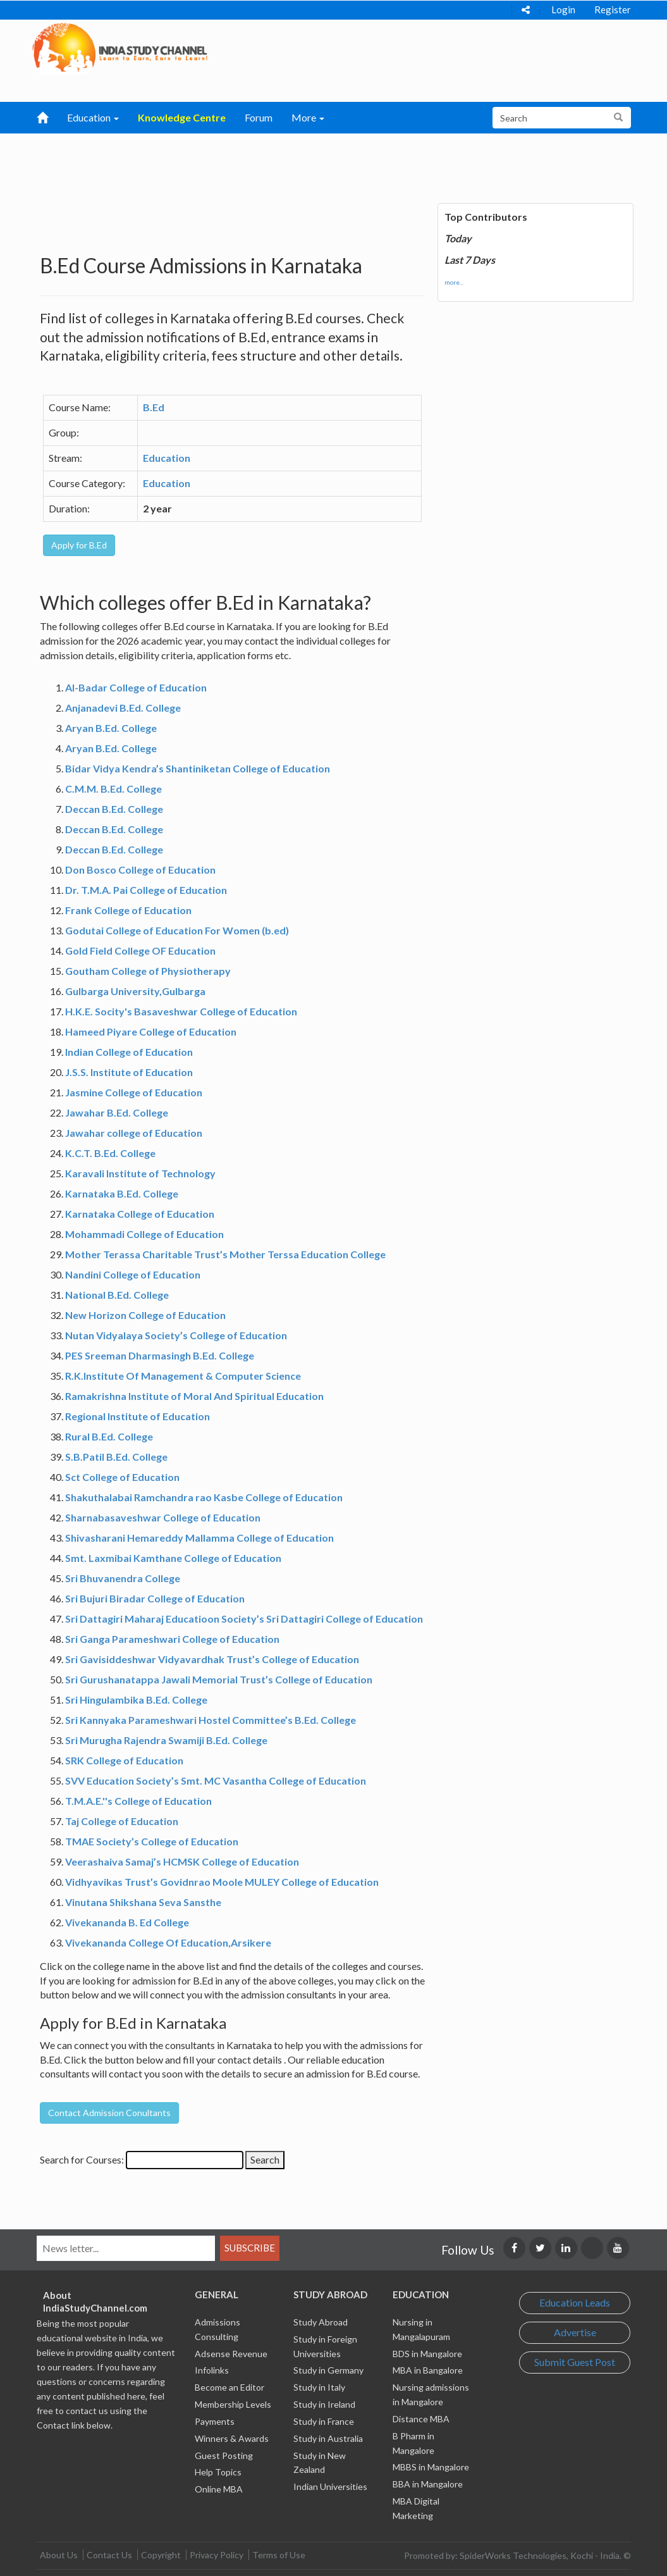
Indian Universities (330, 2486)
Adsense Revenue (231, 2353)
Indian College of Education (129, 1052)
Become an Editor (229, 2387)
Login (563, 9)
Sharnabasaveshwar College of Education (162, 1517)
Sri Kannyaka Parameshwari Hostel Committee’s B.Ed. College (210, 1720)
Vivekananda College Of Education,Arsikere (168, 1942)
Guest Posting (224, 2455)
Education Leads (574, 2302)
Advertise (575, 2332)
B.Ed (153, 407)
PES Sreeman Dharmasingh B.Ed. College (159, 1355)
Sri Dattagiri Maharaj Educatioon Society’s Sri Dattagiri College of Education (244, 1619)
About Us (59, 2554)
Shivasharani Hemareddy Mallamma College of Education (199, 1538)
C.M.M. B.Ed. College (113, 789)
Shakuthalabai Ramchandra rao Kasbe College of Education (204, 1497)
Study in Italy (319, 2387)
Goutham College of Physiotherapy (148, 971)
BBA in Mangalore (428, 2484)
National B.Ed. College (117, 1295)
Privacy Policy (216, 2554)
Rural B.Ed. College (109, 1436)
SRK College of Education (124, 1760)
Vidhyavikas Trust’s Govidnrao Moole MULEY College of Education (222, 1882)
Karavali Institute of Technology (140, 1173)
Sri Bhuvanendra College (122, 1578)
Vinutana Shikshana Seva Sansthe (143, 1902)
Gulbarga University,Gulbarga (135, 991)
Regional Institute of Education (137, 1416)
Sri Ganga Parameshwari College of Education (172, 1639)
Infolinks (212, 2370)
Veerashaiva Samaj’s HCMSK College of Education (182, 1861)
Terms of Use (278, 2554)
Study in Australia (328, 2438)
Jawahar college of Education (133, 1133)
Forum (258, 117)
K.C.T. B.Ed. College (110, 1153)
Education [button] (93, 117)
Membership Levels (233, 2404)
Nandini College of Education (132, 1274)
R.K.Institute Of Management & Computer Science (183, 1376)
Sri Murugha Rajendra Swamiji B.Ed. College (166, 1740)
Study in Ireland (324, 2404)
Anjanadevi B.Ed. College (123, 708)
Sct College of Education (122, 1477)
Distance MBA (421, 2418)
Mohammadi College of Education (144, 1234)
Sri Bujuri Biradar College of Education (155, 1598)
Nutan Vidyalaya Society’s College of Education (176, 1335)
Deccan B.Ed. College (114, 809)
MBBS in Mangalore (431, 2466)
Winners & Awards (232, 2438)
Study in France (323, 2421)
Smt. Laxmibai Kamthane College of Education (173, 1558)
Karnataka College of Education (139, 1214)
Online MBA (219, 2489)
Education (166, 458)
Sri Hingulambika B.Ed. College (136, 1700)
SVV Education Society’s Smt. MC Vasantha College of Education (215, 1780)
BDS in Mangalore (427, 2353)
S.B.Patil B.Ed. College (116, 1457)
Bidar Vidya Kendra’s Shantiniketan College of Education (197, 768)
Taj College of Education (121, 1821)
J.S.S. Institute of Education (129, 1072)
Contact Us (109, 2554)
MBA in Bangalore (428, 2370)
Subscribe (249, 2247)
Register (612, 9)
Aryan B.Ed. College (111, 728)
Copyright (161, 2554)
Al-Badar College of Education (136, 687)
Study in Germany (328, 2370)
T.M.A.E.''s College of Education (138, 1801)
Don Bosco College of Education (140, 870)
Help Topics (218, 2472)
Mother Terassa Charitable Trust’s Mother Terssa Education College (225, 1254)
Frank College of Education (128, 910)
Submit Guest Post (574, 2362)
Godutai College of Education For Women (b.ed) (177, 930)
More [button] (307, 117)
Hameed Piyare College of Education (150, 1031)
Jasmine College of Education (133, 1092)
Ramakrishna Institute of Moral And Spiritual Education (194, 1396)
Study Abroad (320, 2322)
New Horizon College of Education (145, 1315)
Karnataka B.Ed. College (121, 1193)
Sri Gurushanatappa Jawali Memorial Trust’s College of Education (218, 1679)
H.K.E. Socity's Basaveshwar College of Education (181, 1011)
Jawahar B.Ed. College (116, 1112)
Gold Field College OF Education (140, 950)
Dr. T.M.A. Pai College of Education (146, 890)
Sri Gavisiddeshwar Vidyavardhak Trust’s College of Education (212, 1659)
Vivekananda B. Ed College (127, 1922)
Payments (215, 2421)
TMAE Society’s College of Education (151, 1841)
